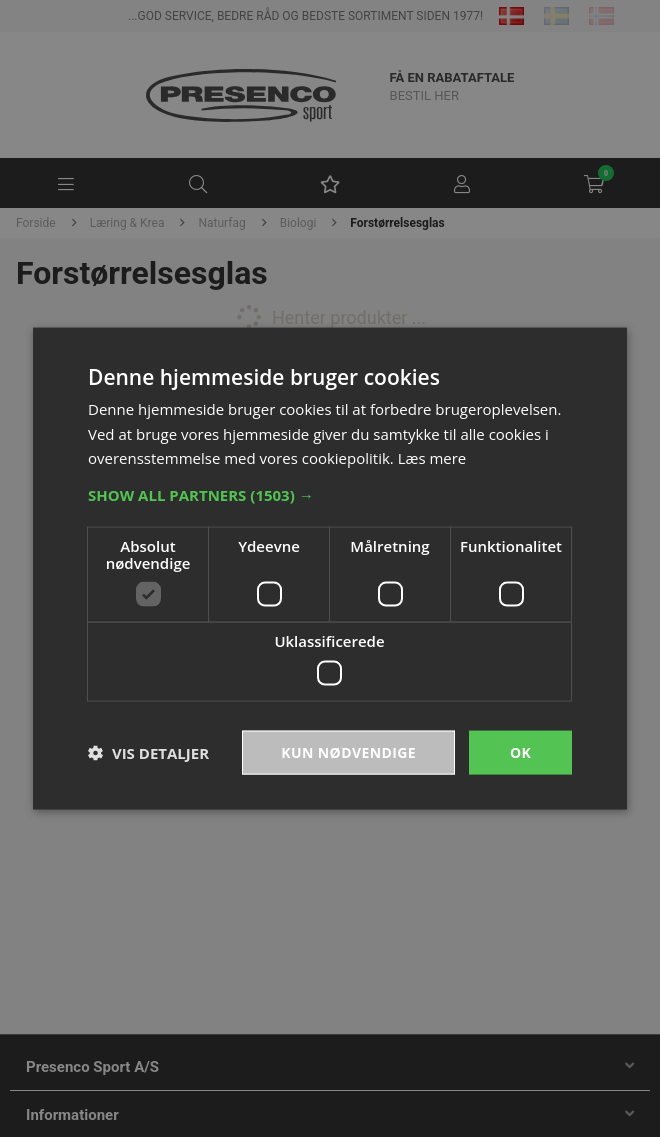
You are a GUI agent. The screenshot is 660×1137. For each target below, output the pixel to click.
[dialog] (330, 568)
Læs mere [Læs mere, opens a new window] (432, 458)
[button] (330, 495)
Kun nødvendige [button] (348, 751)
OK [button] (520, 751)
